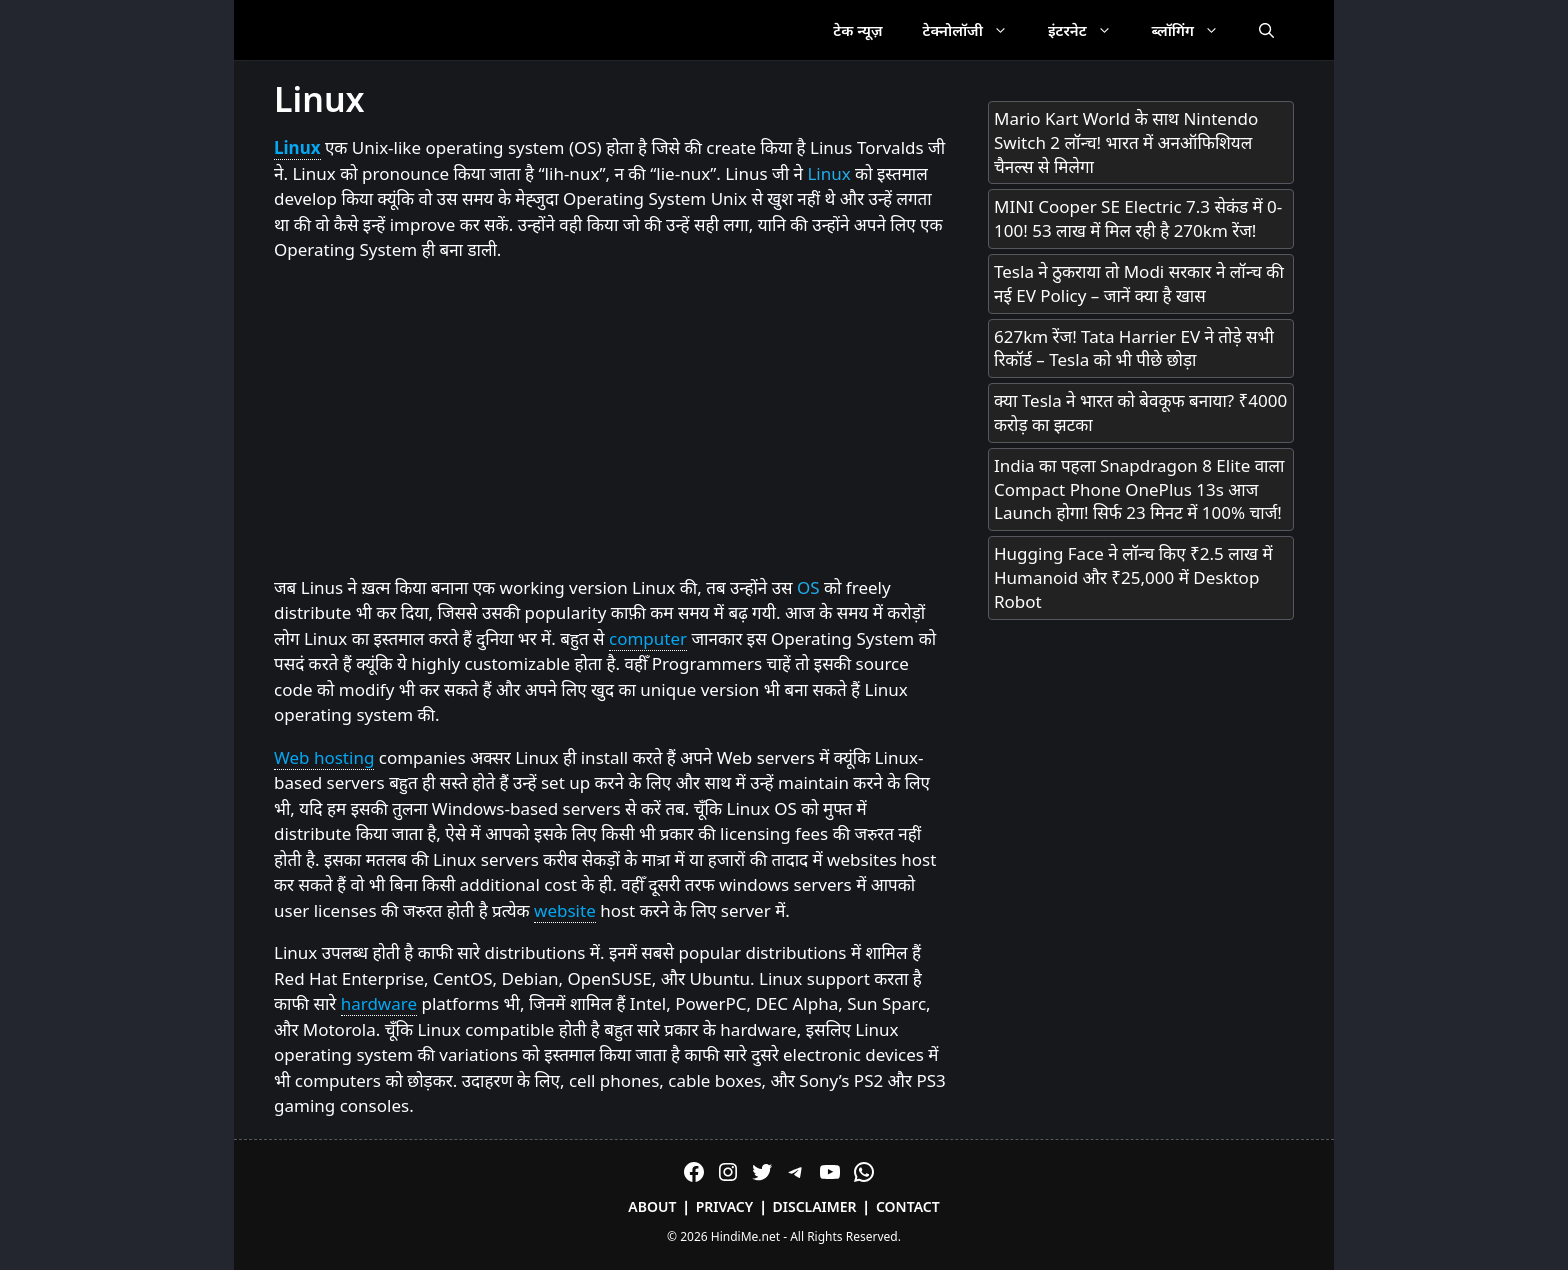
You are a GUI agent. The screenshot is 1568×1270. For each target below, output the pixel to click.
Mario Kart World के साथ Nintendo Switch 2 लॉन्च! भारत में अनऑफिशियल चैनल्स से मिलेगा (1126, 142)
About (652, 1206)
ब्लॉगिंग (1195, 30)
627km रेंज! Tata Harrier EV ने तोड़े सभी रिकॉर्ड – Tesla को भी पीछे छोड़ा (1134, 348)
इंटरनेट (1090, 30)
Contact (908, 1206)
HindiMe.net (745, 1236)
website (565, 910)
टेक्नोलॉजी (975, 30)
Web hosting (324, 757)
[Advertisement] (611, 420)
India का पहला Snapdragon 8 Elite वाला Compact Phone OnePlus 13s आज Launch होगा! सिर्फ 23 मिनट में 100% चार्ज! (1139, 489)
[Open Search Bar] (1266, 30)
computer (648, 638)
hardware (379, 1003)
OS (808, 587)
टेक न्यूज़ (857, 30)
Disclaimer (815, 1206)
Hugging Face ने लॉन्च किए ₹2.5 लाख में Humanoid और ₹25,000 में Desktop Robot (1133, 577)
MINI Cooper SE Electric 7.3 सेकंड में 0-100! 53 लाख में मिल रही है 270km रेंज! (1138, 218)
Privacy (725, 1206)
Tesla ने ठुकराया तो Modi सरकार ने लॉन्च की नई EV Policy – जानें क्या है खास (1139, 283)
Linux (297, 147)
